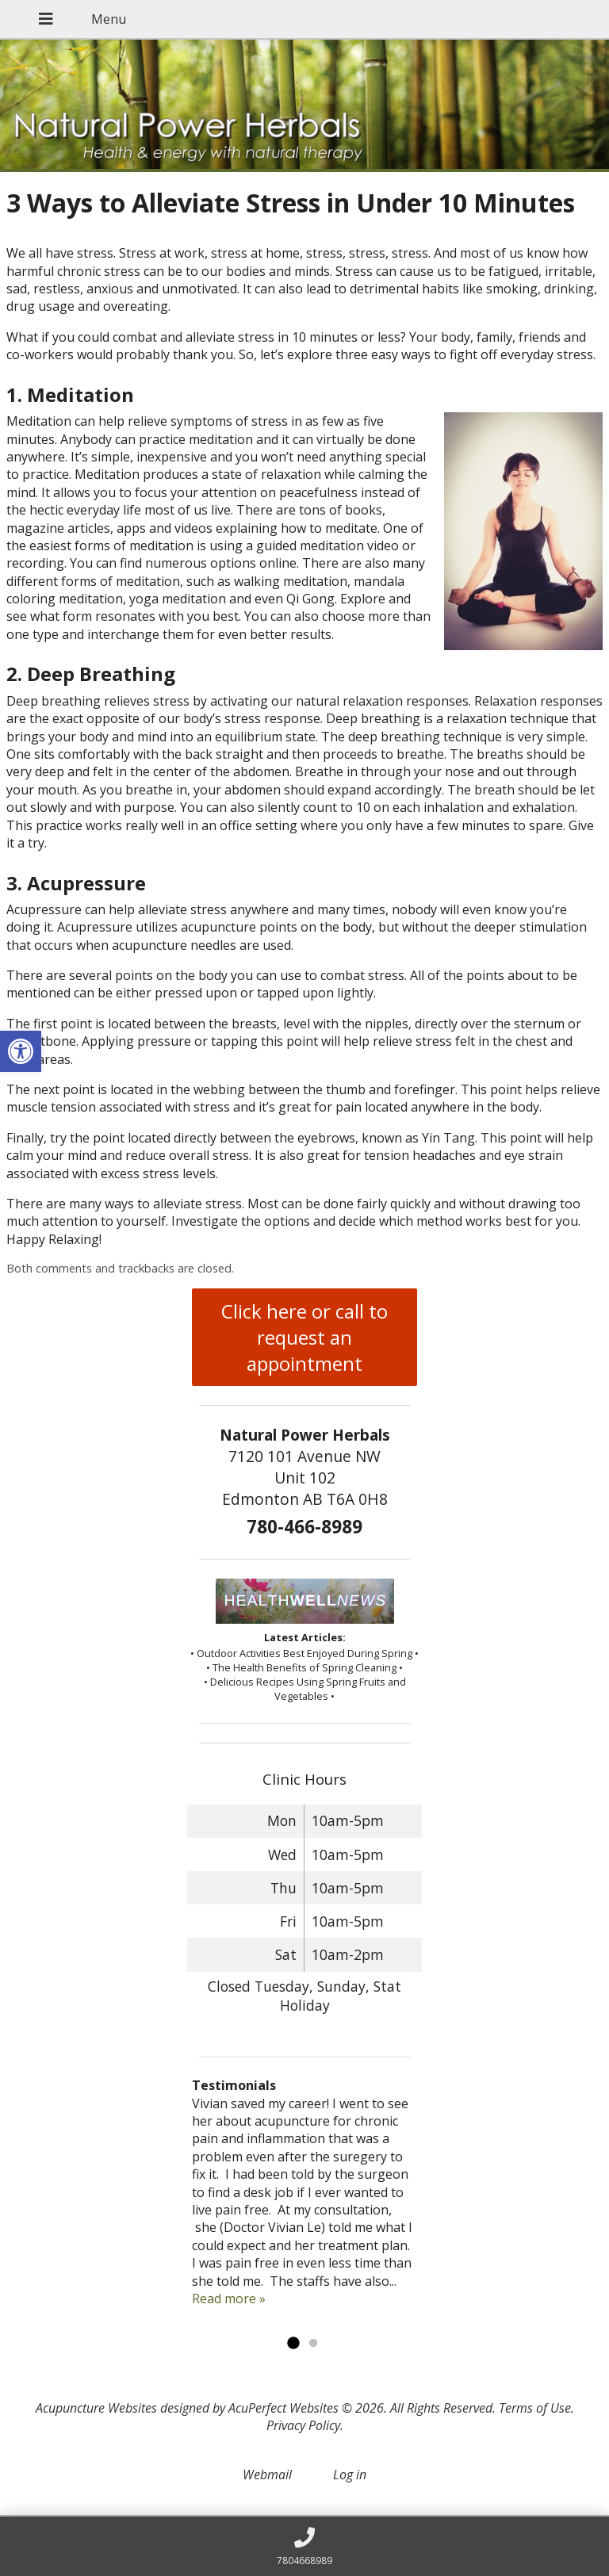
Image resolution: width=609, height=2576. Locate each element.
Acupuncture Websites (96, 2408)
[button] (20, 1051)
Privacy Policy (303, 2425)
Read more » (229, 2298)
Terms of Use (535, 2408)
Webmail (267, 2474)
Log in (349, 2474)
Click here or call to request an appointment (304, 1337)
